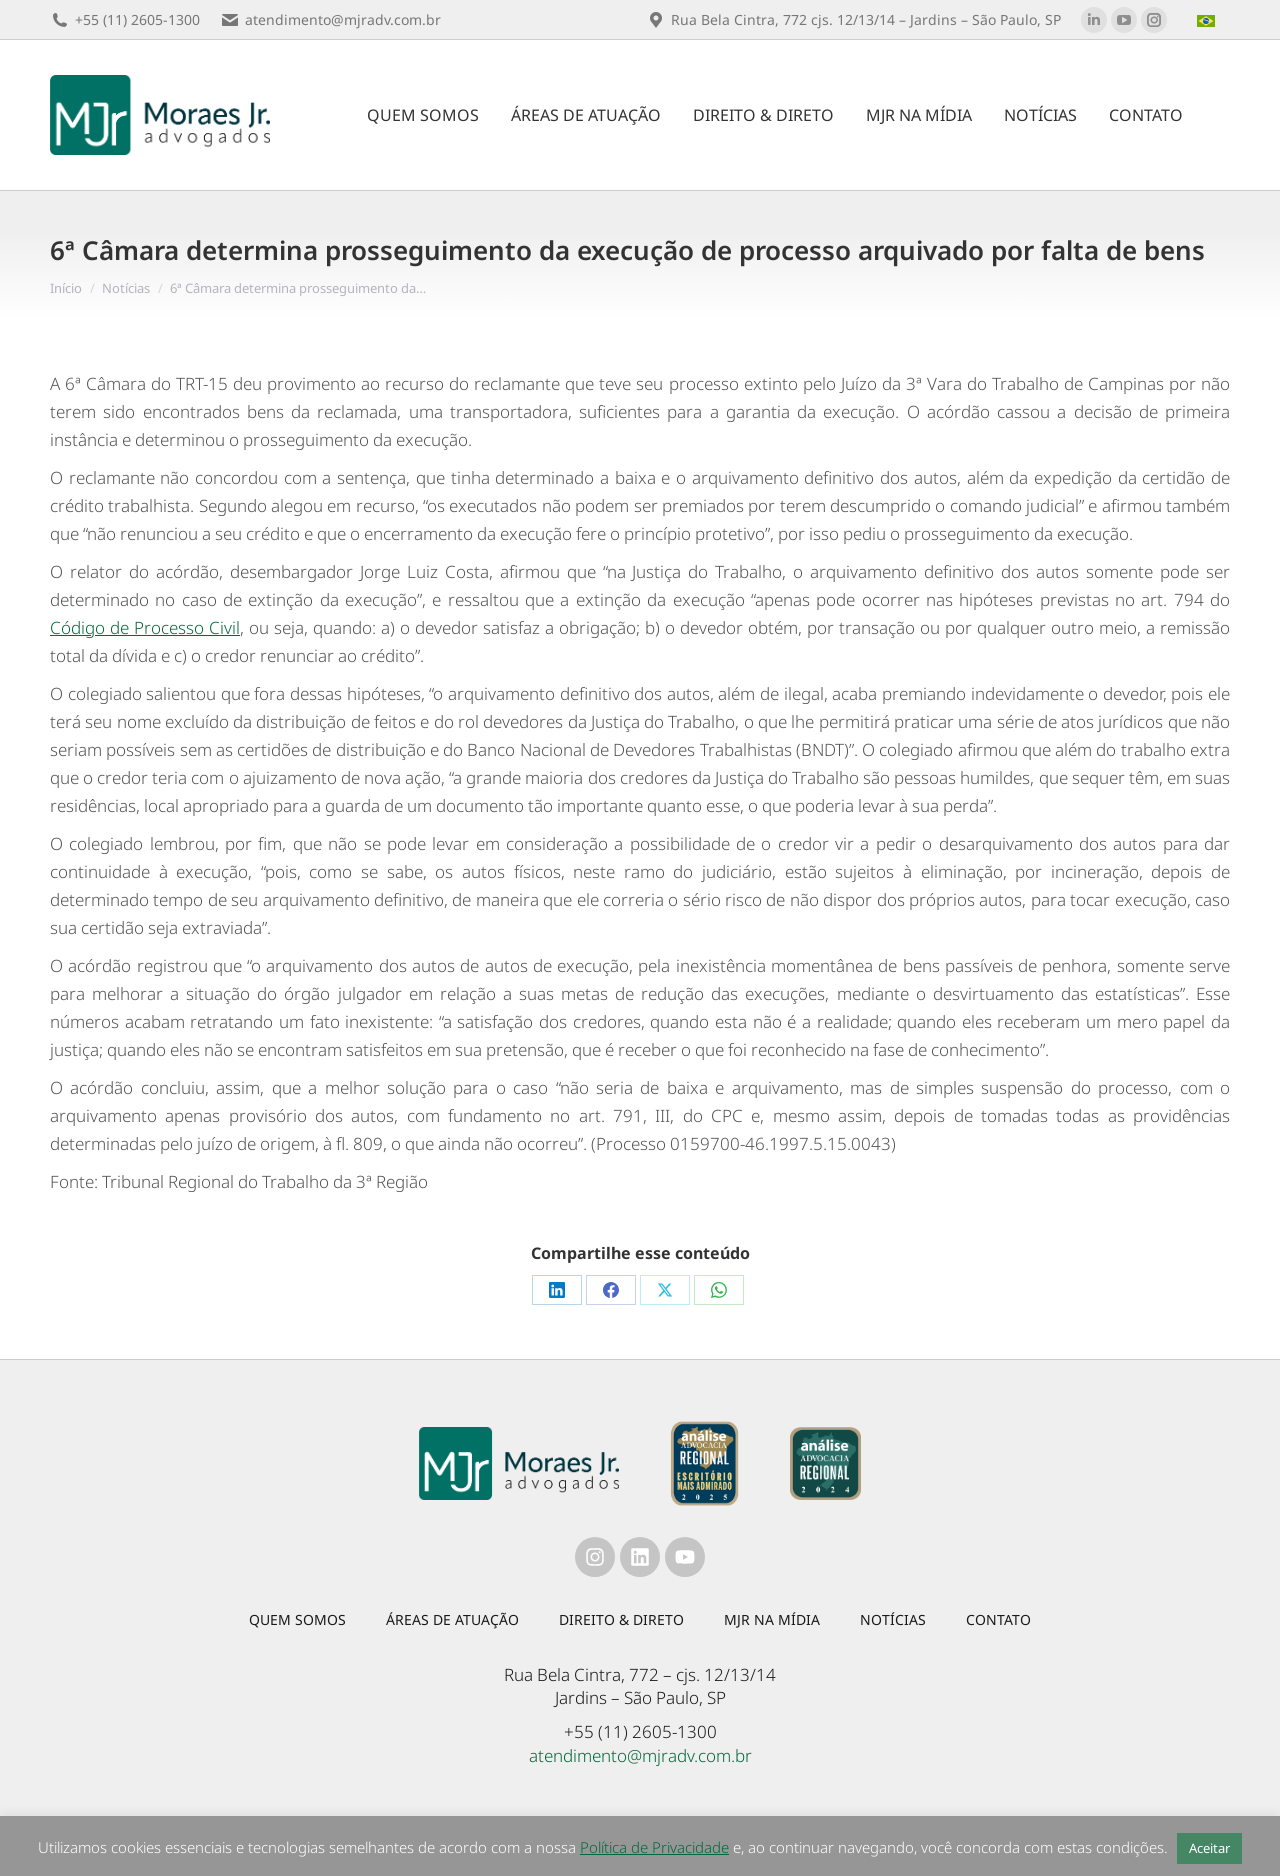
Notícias (893, 1619)
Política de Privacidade (654, 1847)
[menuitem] (1208, 20)
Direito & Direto (621, 1619)
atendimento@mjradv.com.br (640, 1755)
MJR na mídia (772, 1619)
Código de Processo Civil (145, 627)
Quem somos (297, 1619)
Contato (998, 1619)
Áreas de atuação (452, 1619)
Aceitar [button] (1209, 1848)
